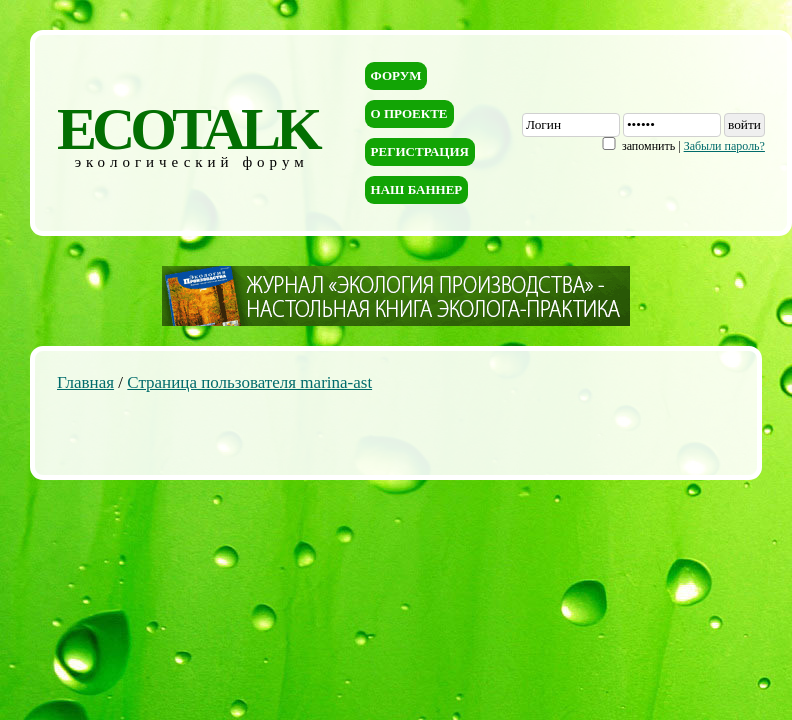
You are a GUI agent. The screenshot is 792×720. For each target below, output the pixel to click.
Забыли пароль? (724, 146)
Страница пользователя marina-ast (249, 382)
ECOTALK (187, 129)
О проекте (409, 113)
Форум (396, 75)
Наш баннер (417, 189)
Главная (85, 382)
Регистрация (420, 151)
